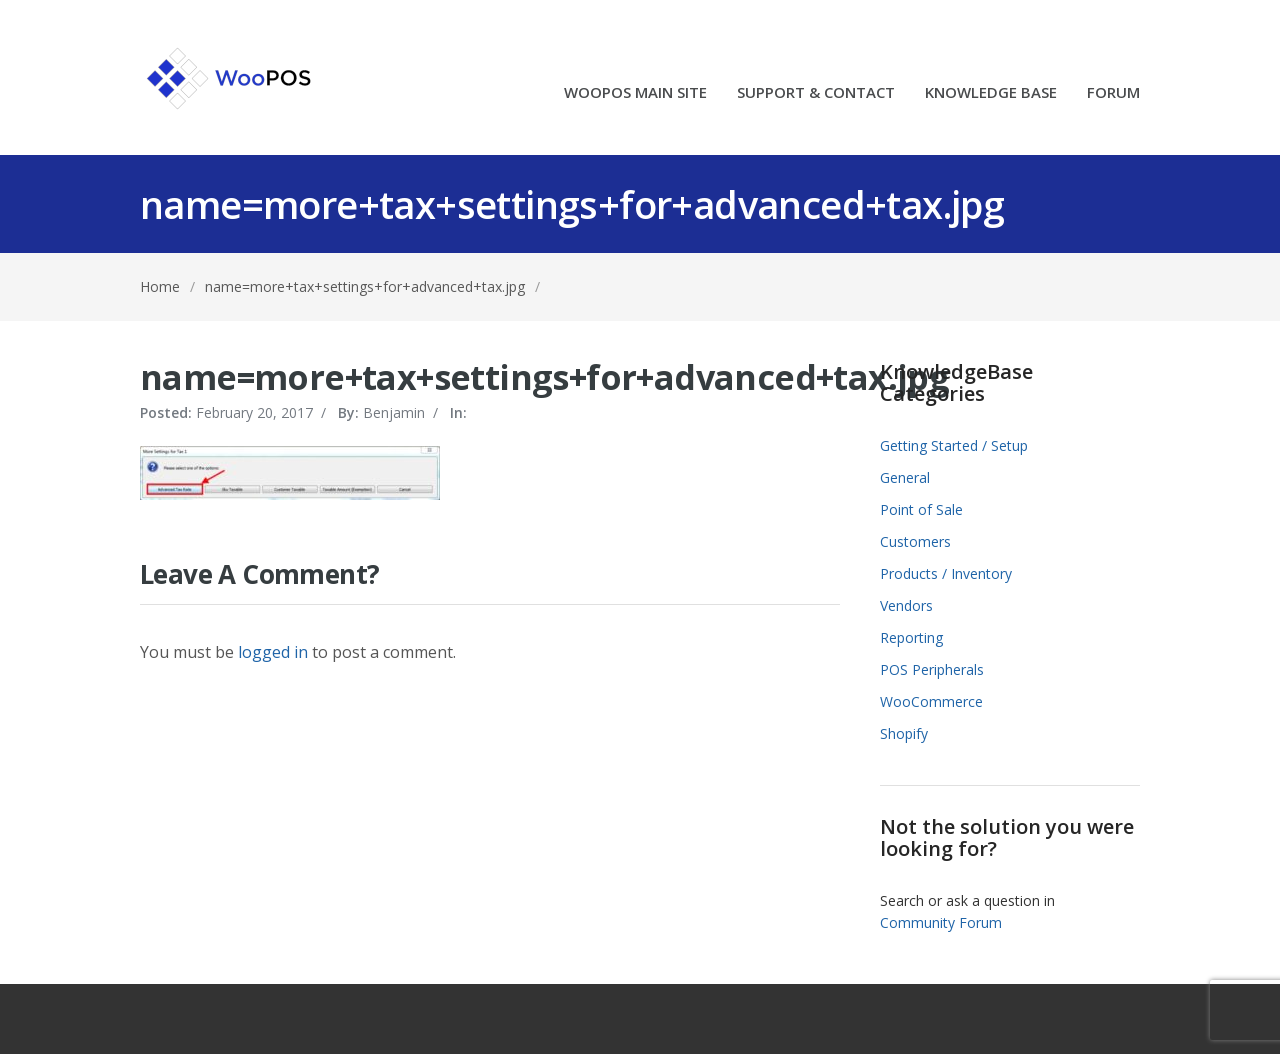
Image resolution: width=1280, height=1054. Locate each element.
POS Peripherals (932, 669)
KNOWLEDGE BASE (991, 93)
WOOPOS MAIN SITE (635, 93)
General (905, 477)
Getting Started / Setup (954, 445)
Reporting (911, 637)
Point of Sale (921, 509)
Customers (915, 541)
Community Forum (941, 922)
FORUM (1113, 93)
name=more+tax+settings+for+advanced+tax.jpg (365, 286)
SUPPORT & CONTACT (816, 93)
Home (160, 286)
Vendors (906, 605)
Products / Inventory (946, 573)
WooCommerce (931, 701)
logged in (273, 652)
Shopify (904, 733)
